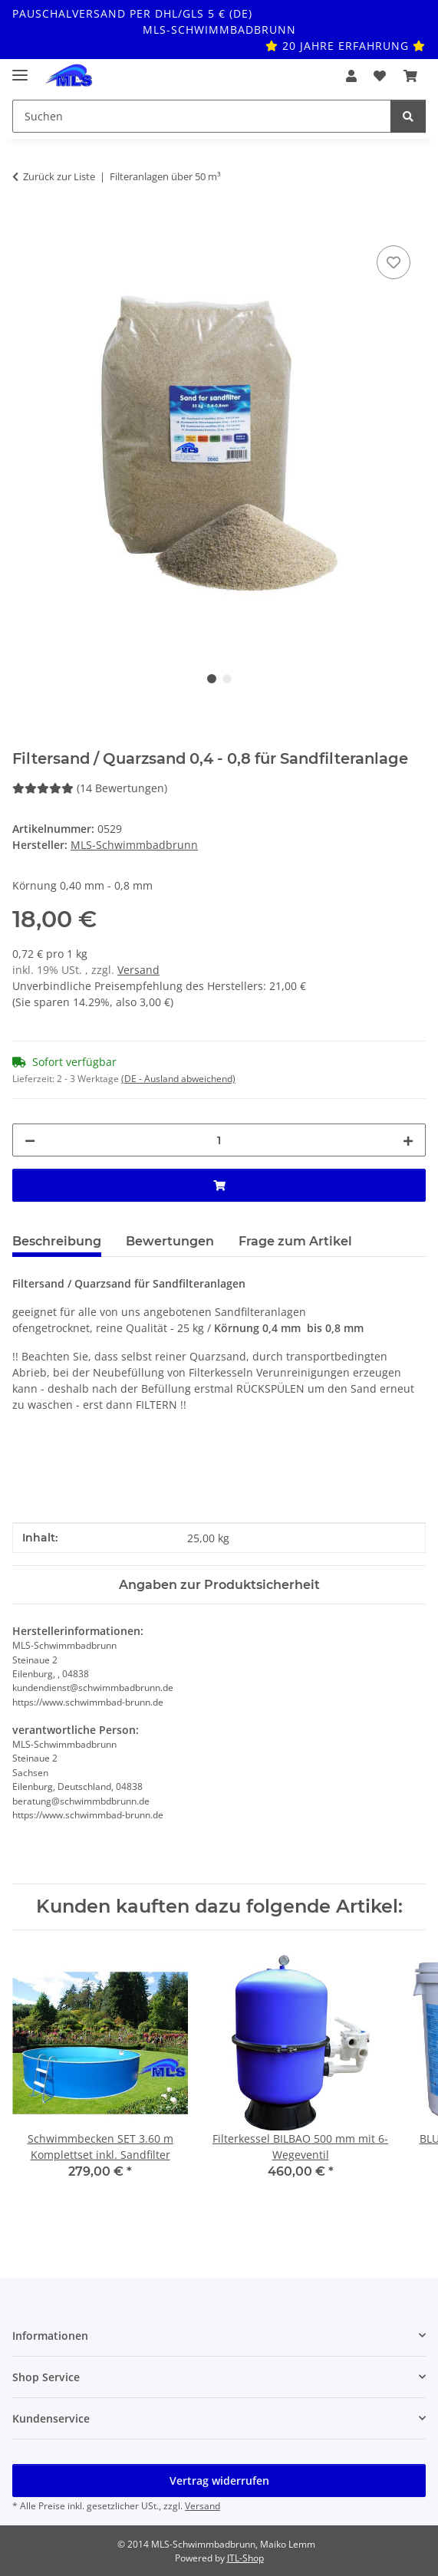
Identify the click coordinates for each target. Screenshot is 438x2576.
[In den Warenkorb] (24, 224)
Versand (138, 969)
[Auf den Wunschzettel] (393, 262)
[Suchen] (408, 116)
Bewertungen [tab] (170, 1241)
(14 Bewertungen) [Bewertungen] (89, 788)
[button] (351, 76)
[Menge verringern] (30, 1140)
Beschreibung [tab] (56, 1241)
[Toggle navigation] (20, 68)
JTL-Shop (245, 2557)
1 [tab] (211, 678)
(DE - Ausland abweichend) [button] (178, 1078)
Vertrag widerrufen (219, 2480)
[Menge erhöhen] (408, 1140)
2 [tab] (227, 678)
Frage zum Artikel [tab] (295, 1241)
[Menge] (219, 1140)
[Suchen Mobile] (201, 116)
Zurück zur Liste (59, 176)
